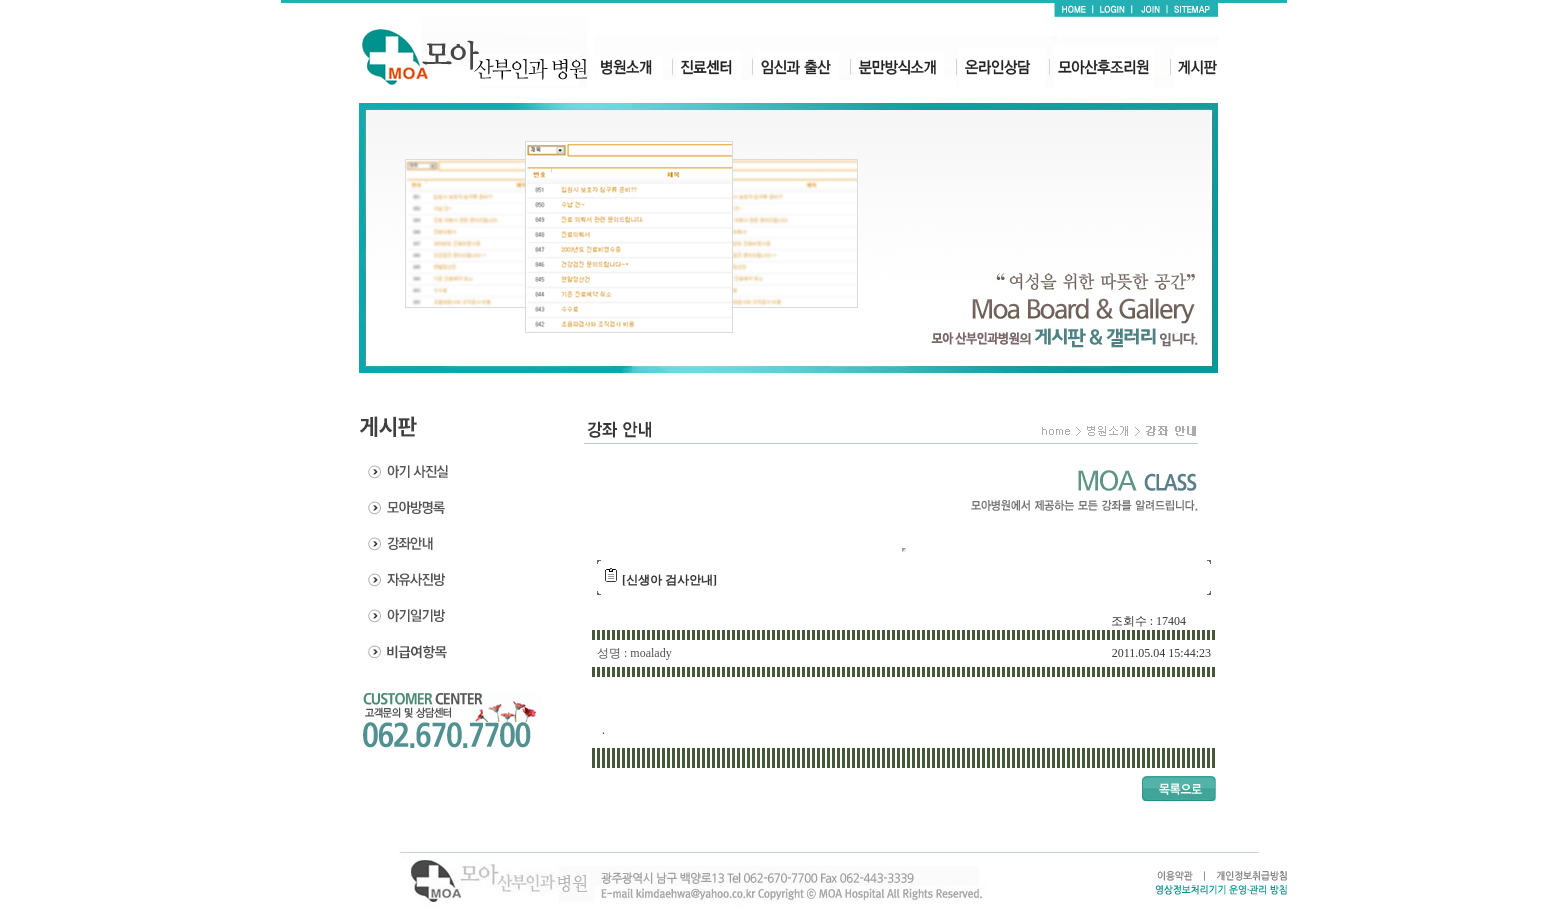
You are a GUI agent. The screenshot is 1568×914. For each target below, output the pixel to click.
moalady (650, 653)
